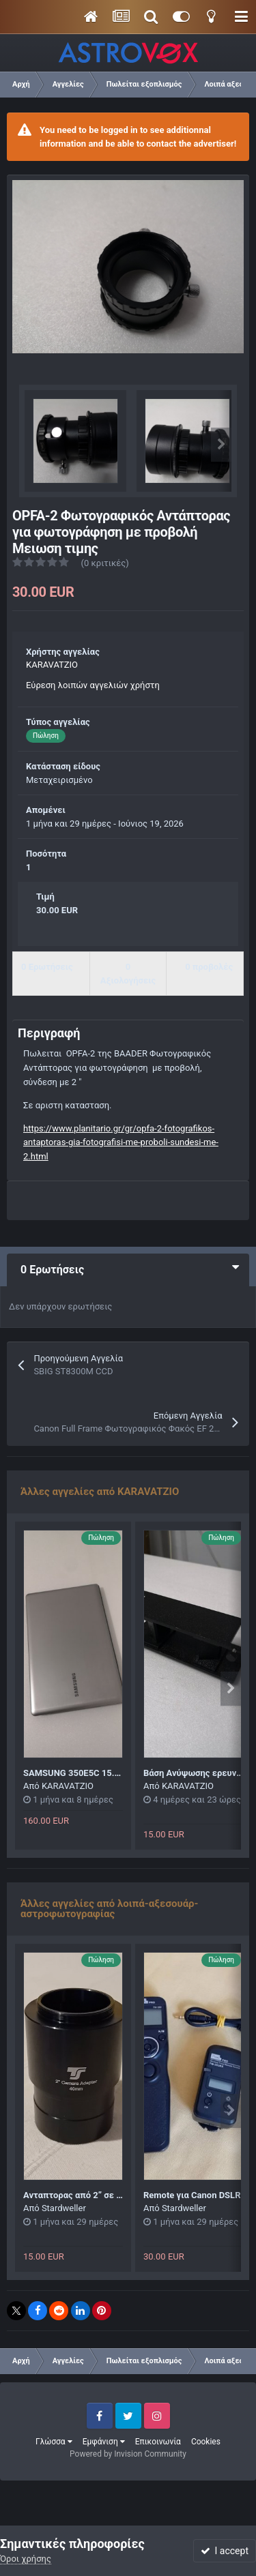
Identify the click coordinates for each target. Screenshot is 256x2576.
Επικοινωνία (158, 2441)
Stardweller (64, 2208)
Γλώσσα (53, 2441)
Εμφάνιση (104, 2441)
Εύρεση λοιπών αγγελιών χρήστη (93, 685)
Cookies (206, 2441)
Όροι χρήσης (25, 2558)
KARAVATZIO (52, 665)
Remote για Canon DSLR (191, 2195)
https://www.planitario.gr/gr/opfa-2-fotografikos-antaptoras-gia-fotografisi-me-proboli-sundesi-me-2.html (120, 1142)
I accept (224, 2550)
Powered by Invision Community (128, 2454)
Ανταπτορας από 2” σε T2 (75, 2195)
